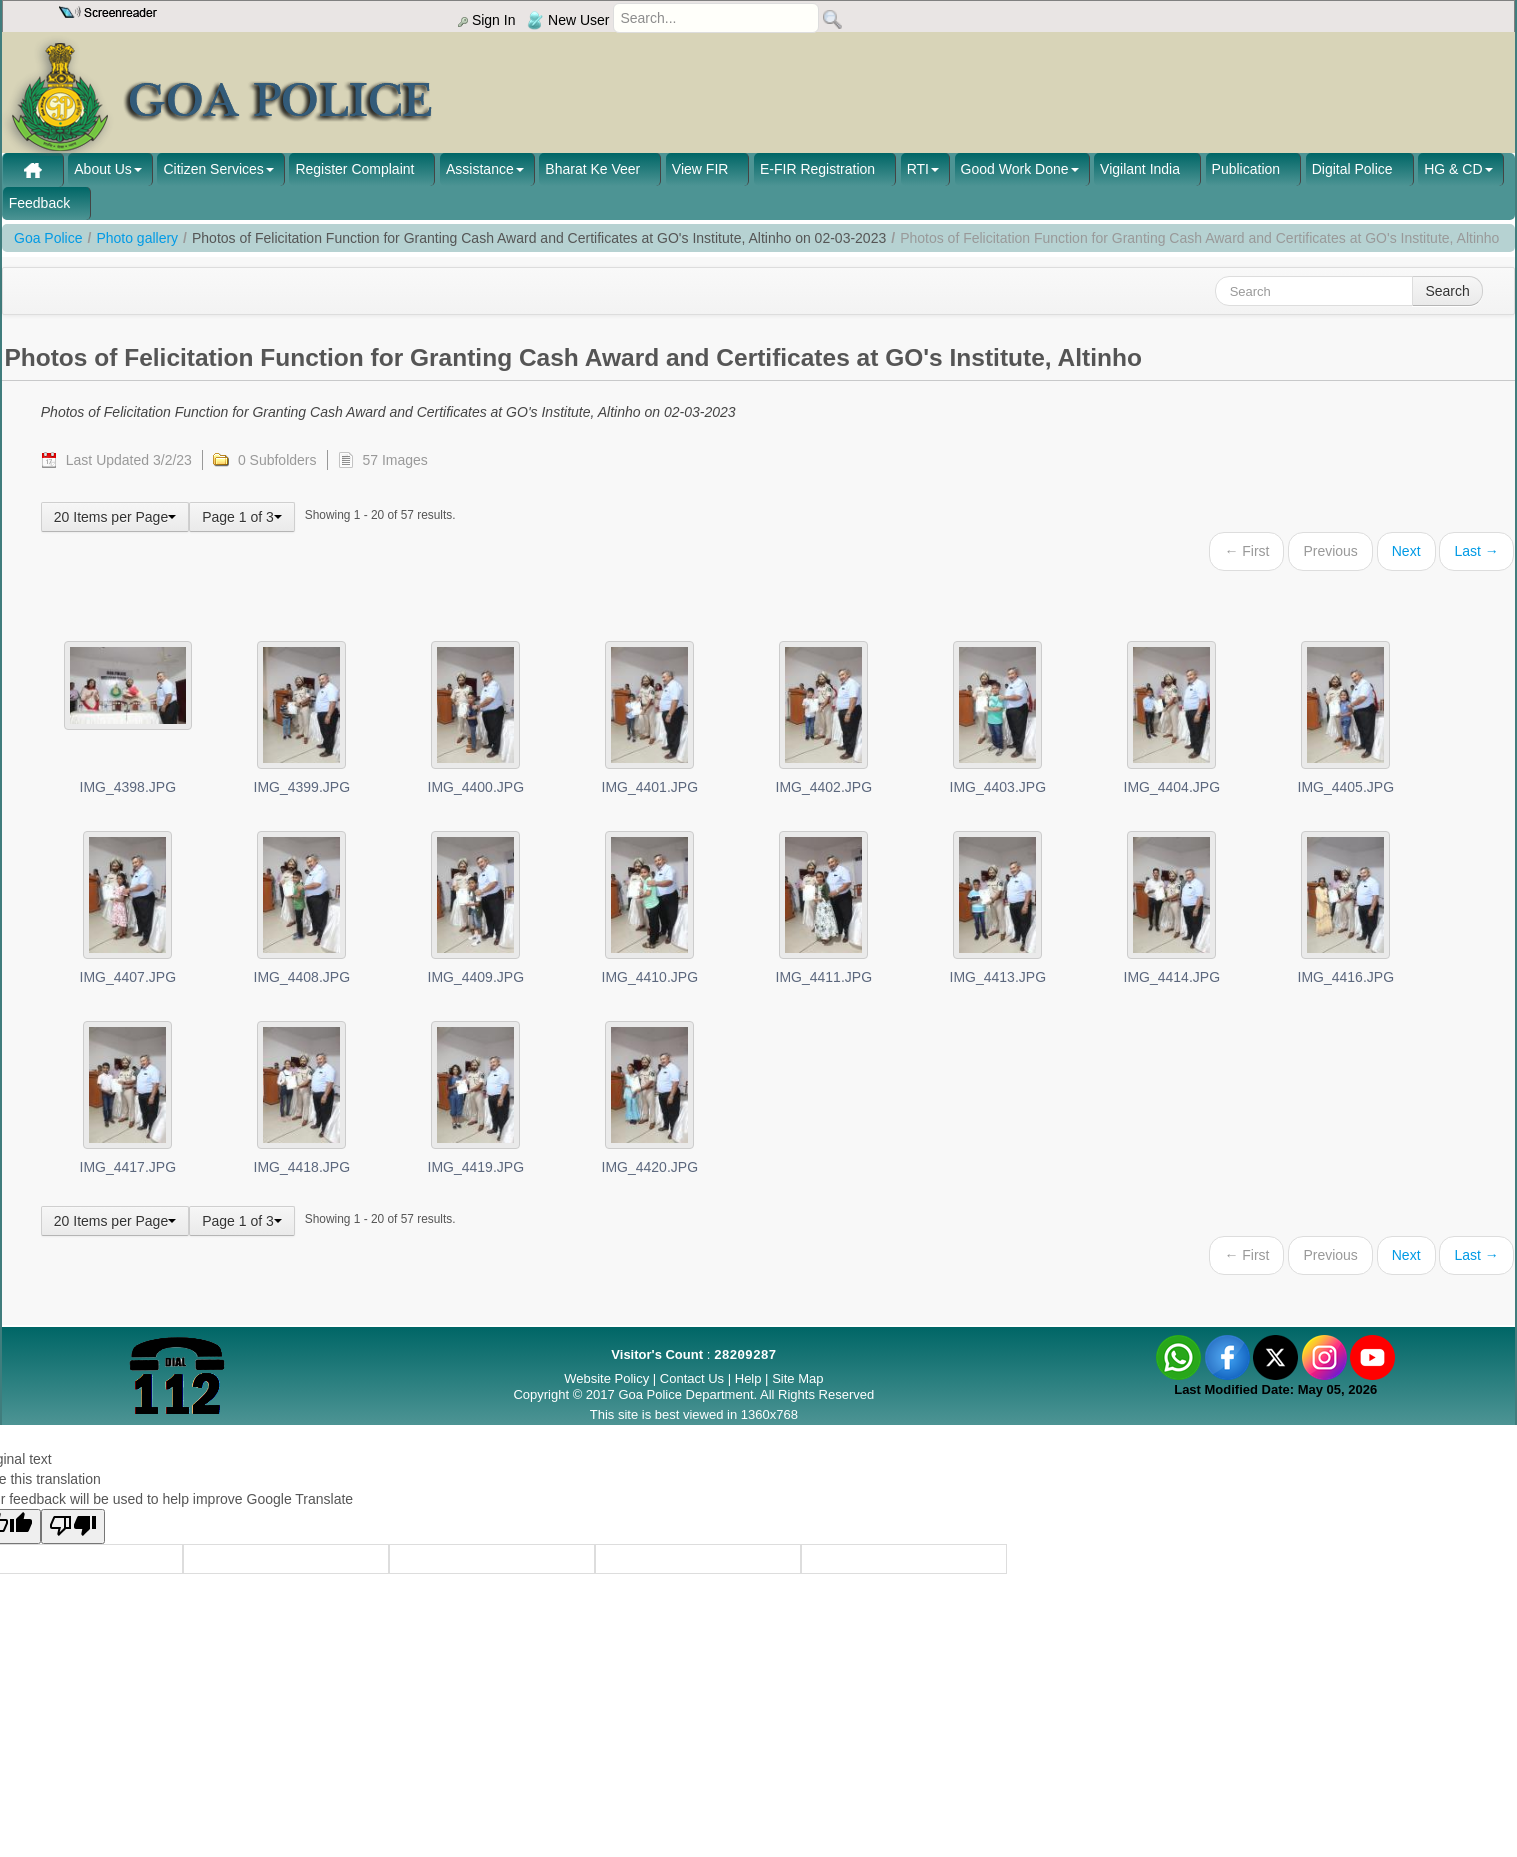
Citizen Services (213, 169)
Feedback (39, 203)
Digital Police (1352, 169)
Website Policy (606, 1378)
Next (1406, 551)
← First (1246, 551)
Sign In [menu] (486, 20)
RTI (918, 169)
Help (750, 1378)
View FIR (700, 169)
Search (1447, 291)
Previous (1330, 551)
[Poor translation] (73, 1526)
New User (568, 20)
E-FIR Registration (817, 169)
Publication (1246, 169)
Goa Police (48, 238)
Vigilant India (1140, 169)
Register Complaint (354, 169)
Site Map (797, 1378)
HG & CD (1453, 169)
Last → (1476, 551)
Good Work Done (1015, 169)
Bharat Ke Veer (592, 169)
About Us (103, 169)
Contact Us (692, 1378)
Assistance (480, 169)
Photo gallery (137, 238)
